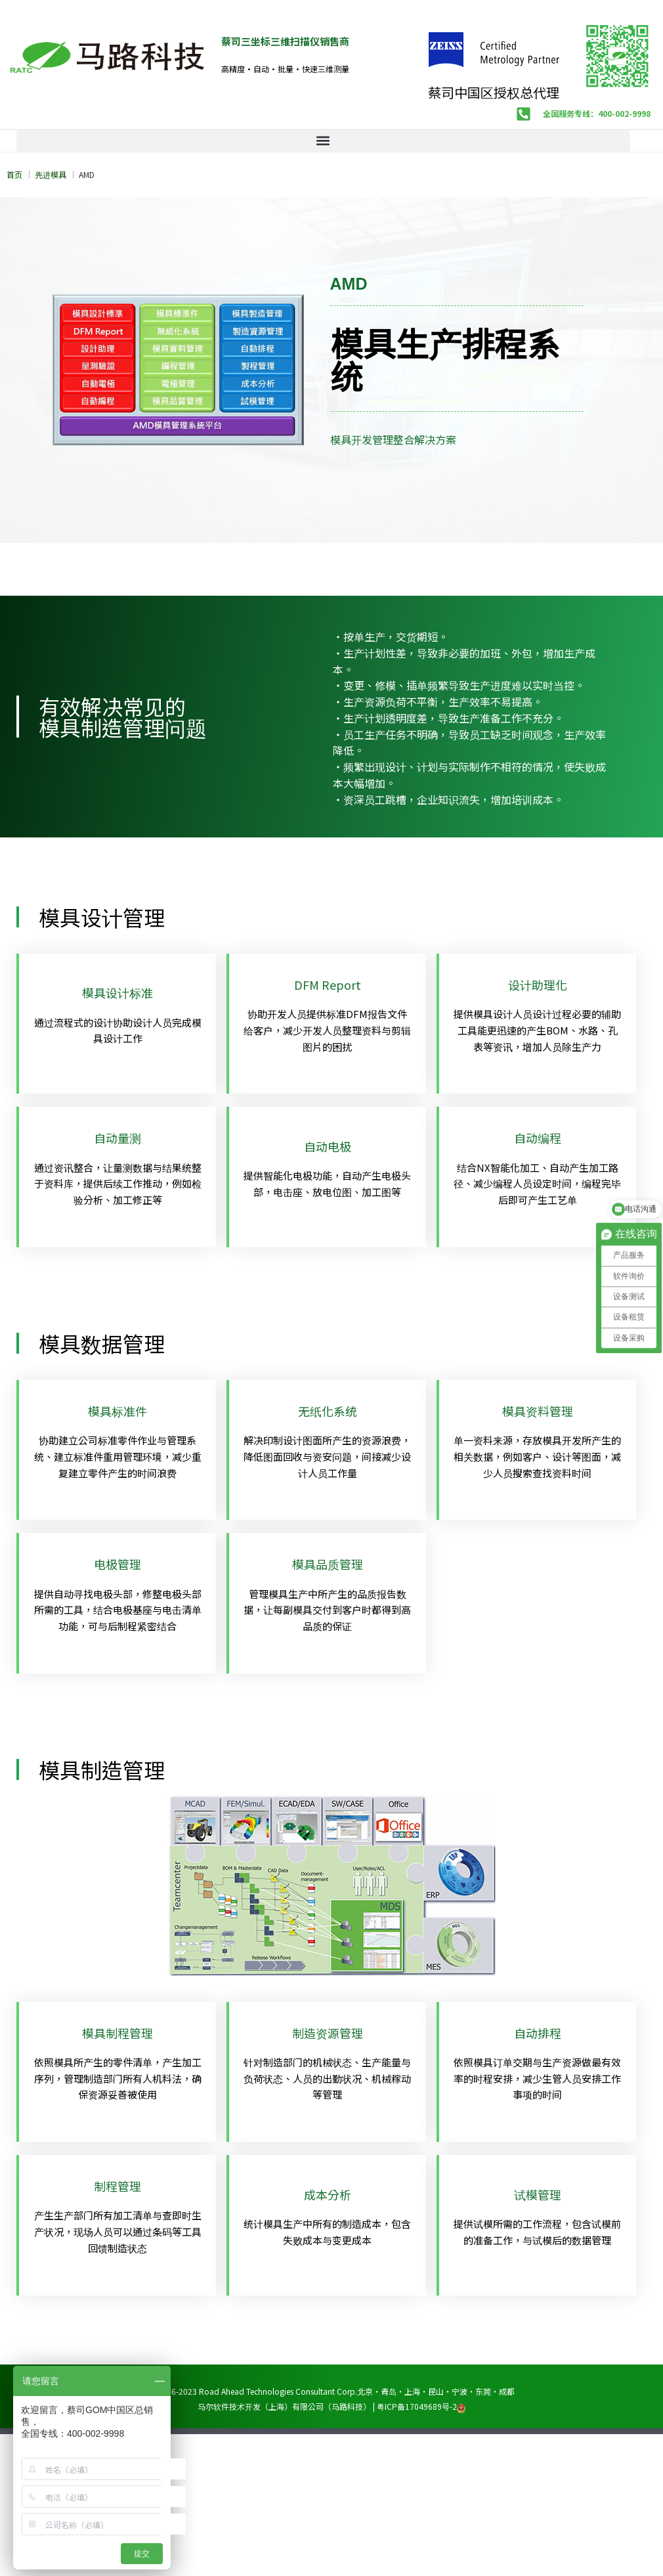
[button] (323, 141)
